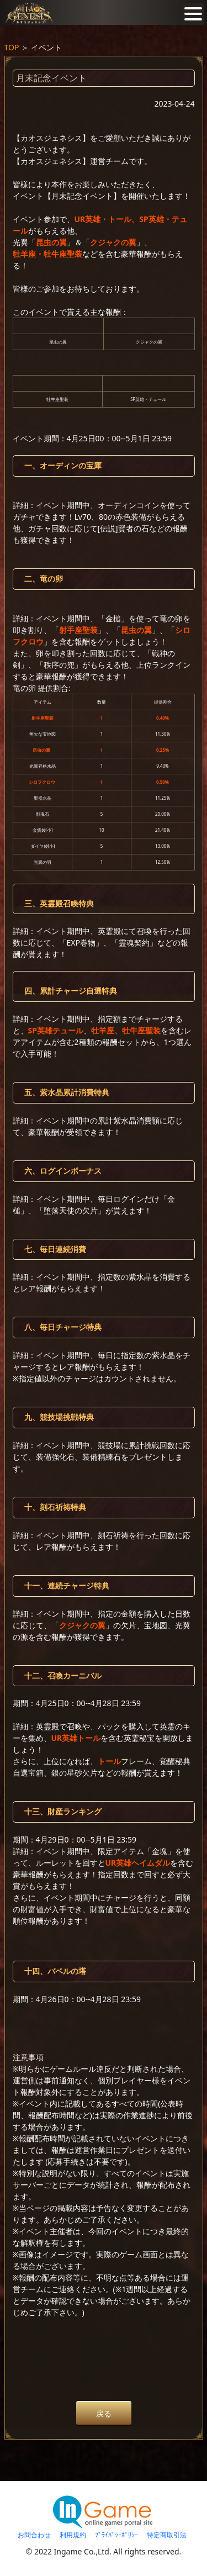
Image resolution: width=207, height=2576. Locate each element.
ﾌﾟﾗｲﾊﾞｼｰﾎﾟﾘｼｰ (116, 2535)
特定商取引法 (167, 2535)
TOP (11, 47)
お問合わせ (34, 2535)
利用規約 (73, 2535)
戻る (104, 2413)
